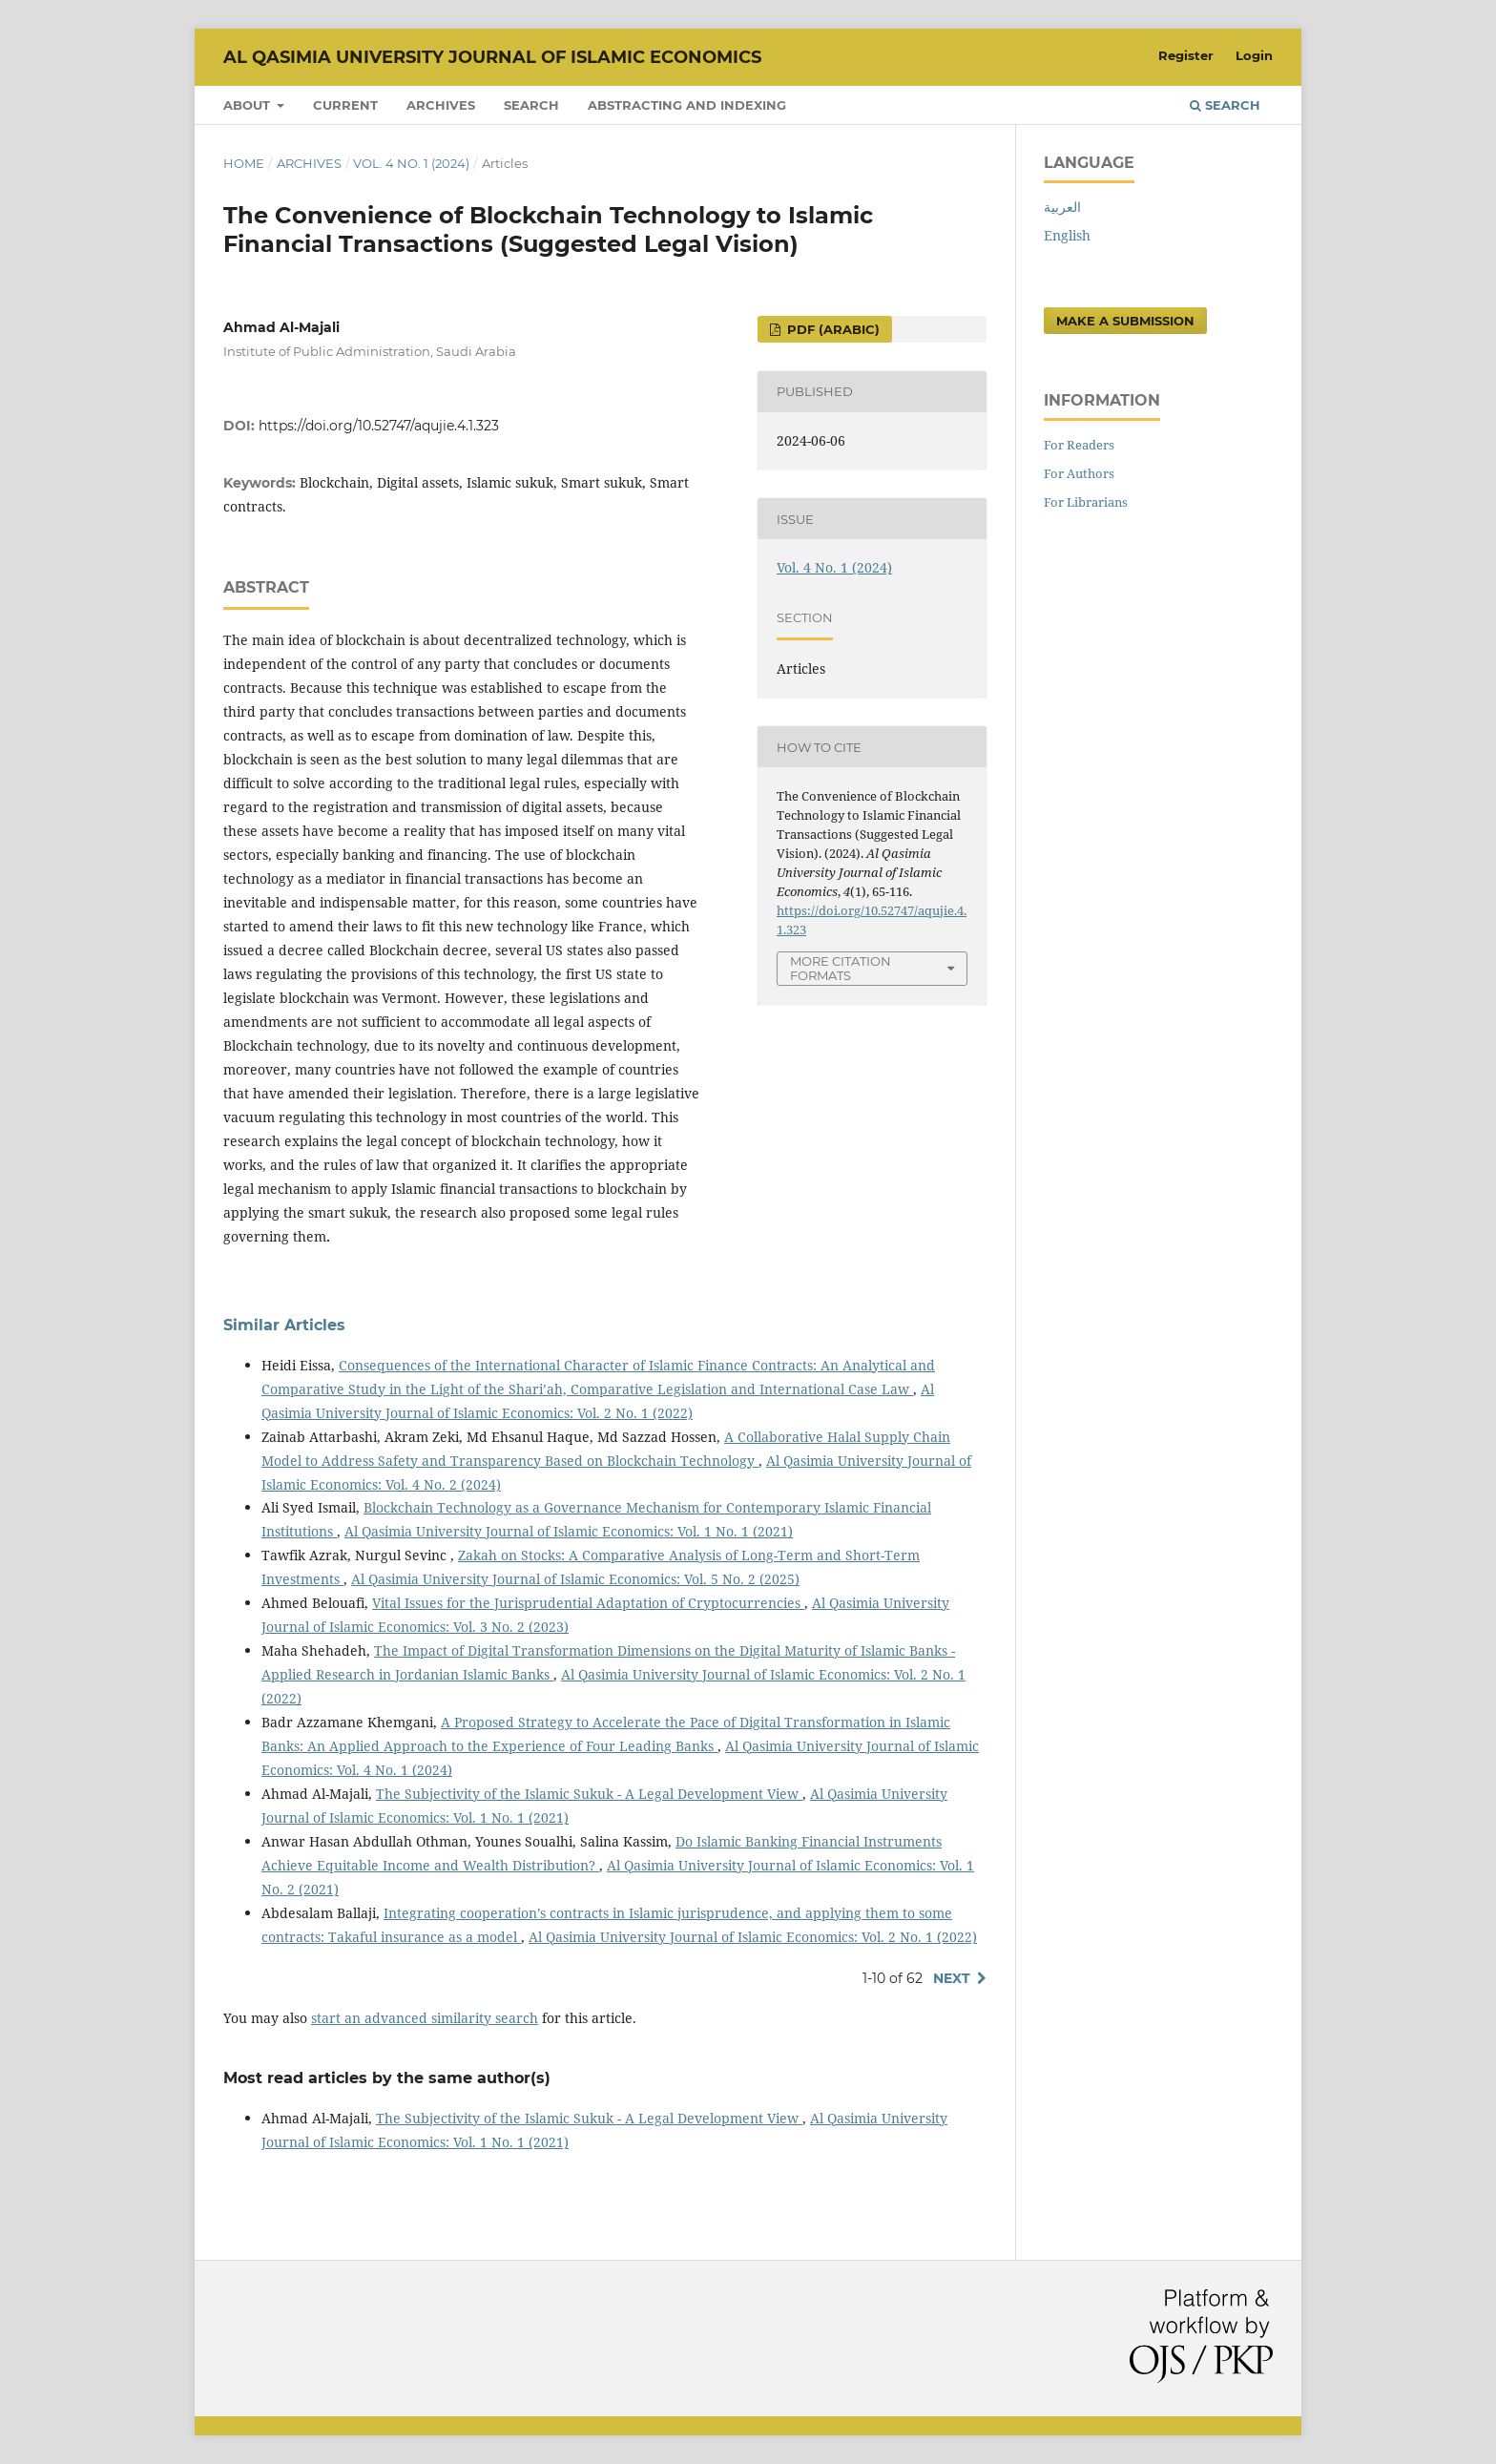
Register (1186, 55)
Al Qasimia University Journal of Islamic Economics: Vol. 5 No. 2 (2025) (575, 1579)
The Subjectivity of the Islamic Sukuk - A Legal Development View (589, 1794)
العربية (1062, 207)
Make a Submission (1125, 320)
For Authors (1079, 473)
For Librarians (1086, 502)
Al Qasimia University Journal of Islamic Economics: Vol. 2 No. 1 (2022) (753, 1937)
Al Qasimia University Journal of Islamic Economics (492, 57)
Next (951, 1978)
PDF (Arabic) (831, 329)
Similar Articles (284, 1325)
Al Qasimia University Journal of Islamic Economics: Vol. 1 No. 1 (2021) (568, 1531)
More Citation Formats (840, 968)
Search (531, 105)
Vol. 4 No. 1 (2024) (411, 163)
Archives (440, 105)
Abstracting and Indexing (687, 105)
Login (1254, 55)
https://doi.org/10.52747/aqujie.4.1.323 (379, 425)
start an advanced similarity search (424, 2018)
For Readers (1079, 444)
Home (243, 163)
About (248, 105)
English (1067, 235)
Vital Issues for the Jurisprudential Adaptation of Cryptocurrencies (588, 1603)
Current (345, 105)
